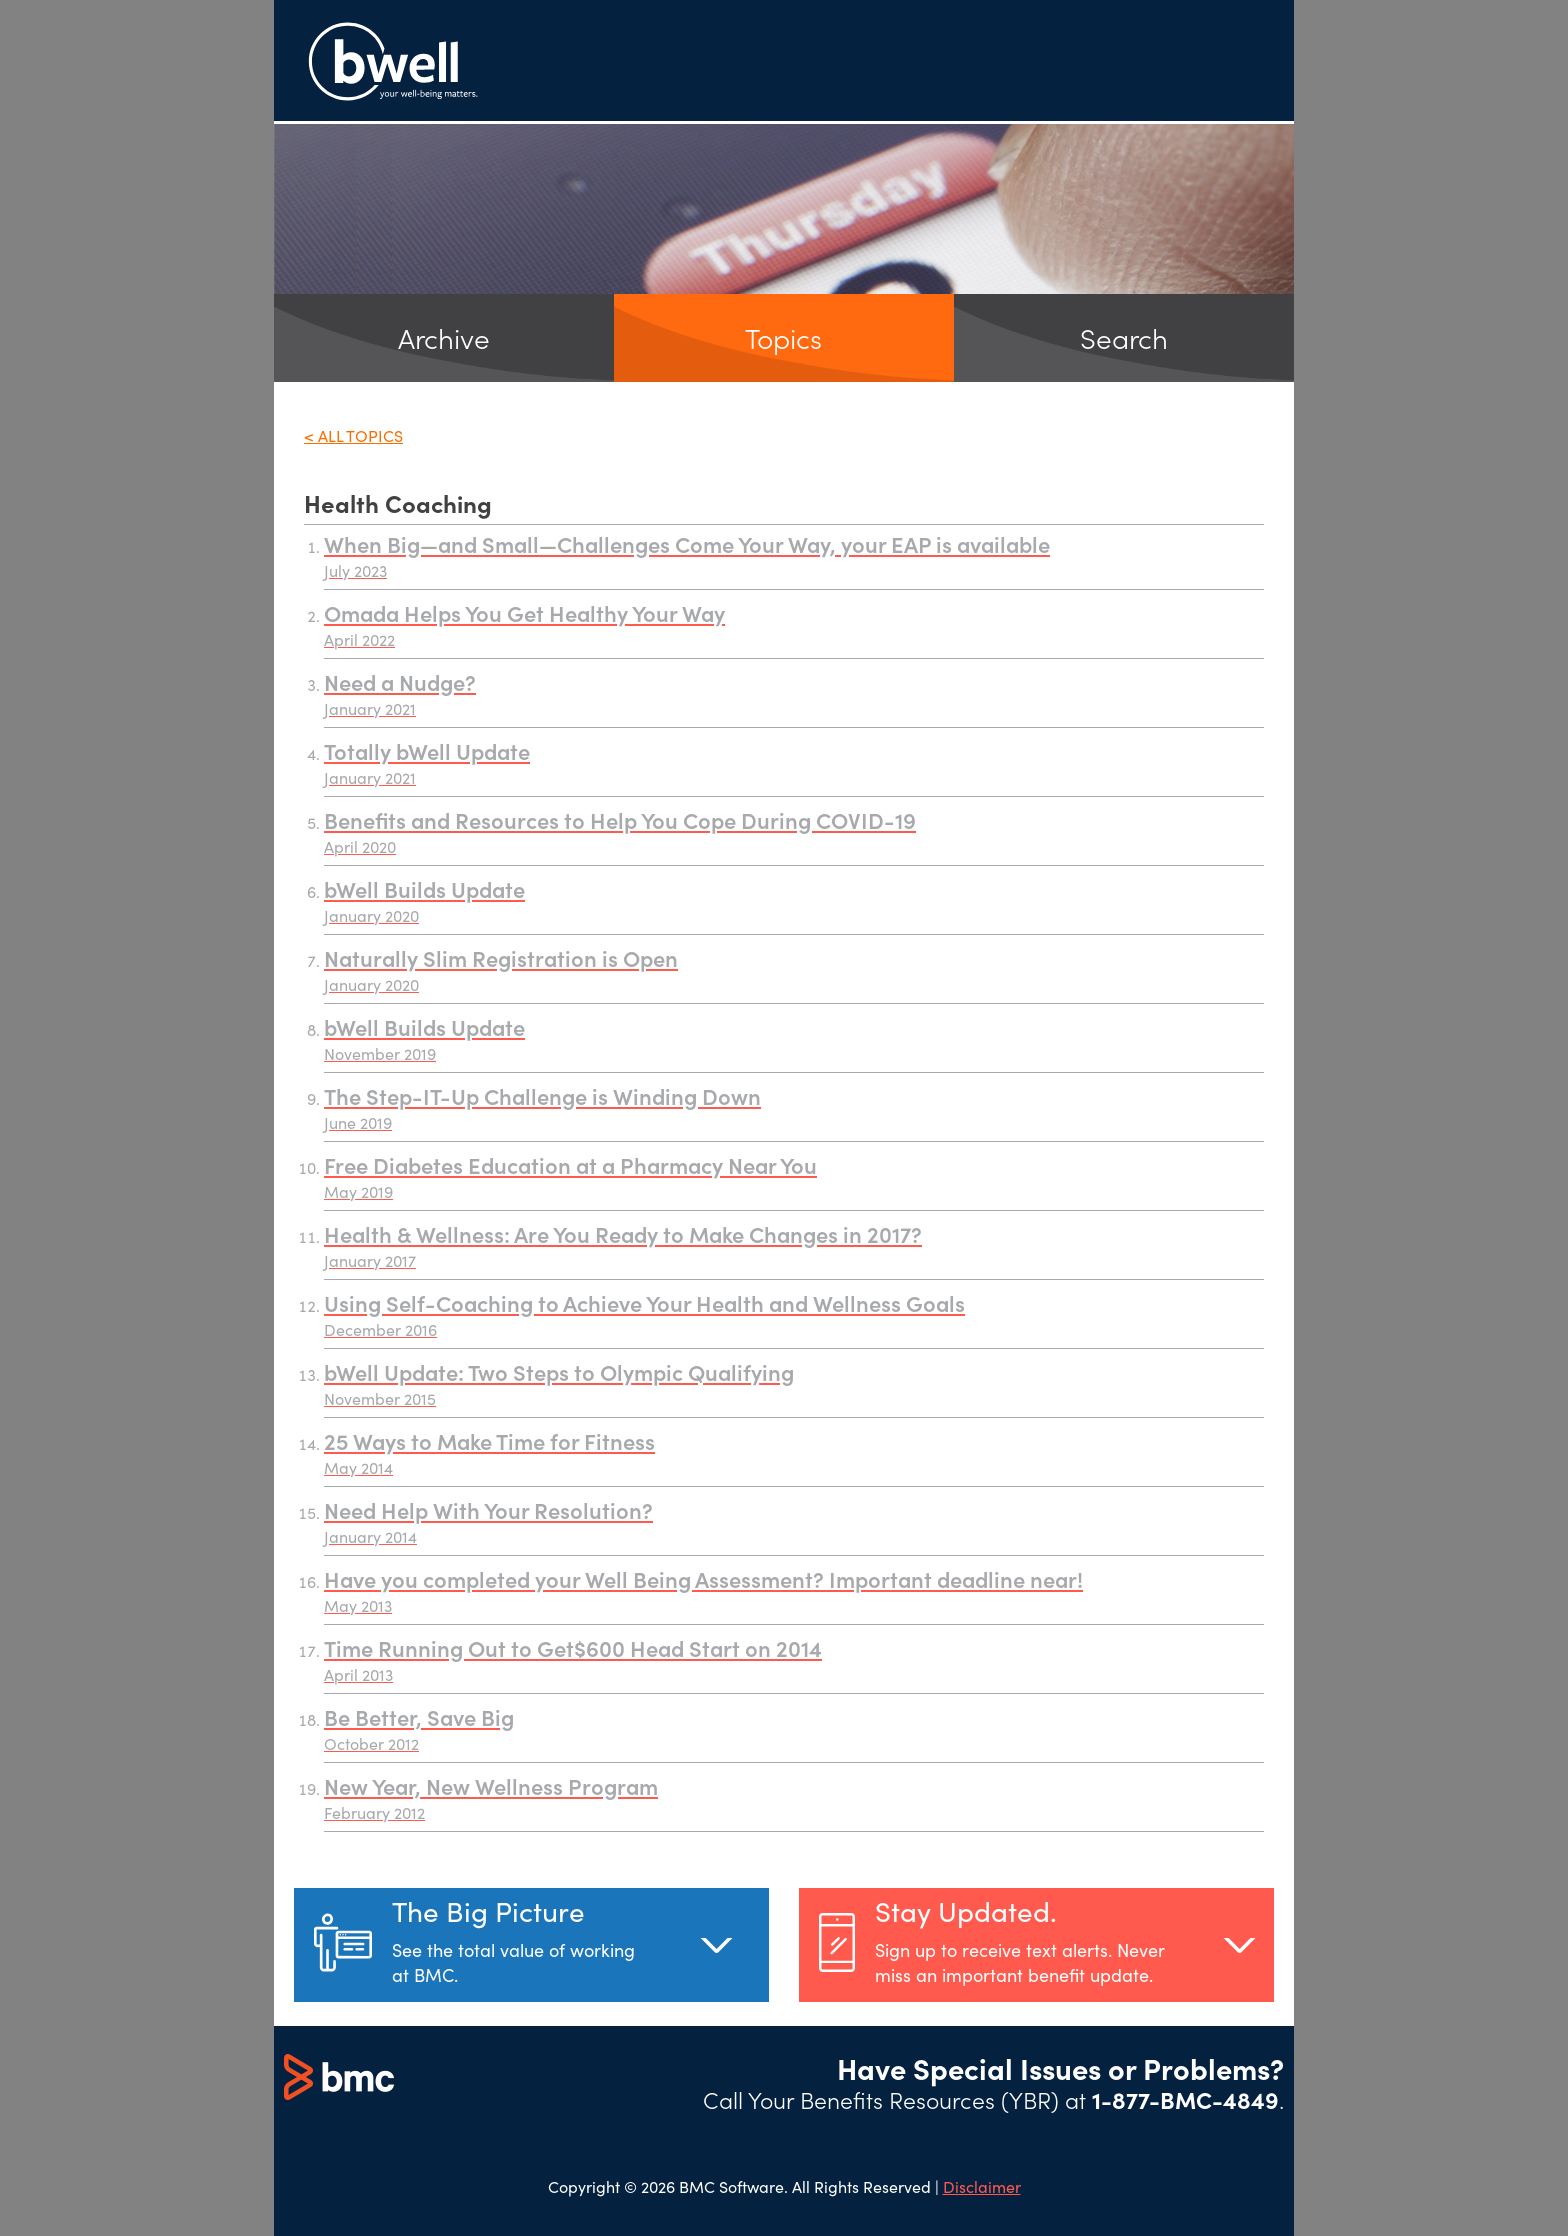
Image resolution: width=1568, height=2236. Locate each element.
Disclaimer (982, 2186)
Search (1124, 337)
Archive (444, 337)
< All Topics (353, 435)
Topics (783, 337)
